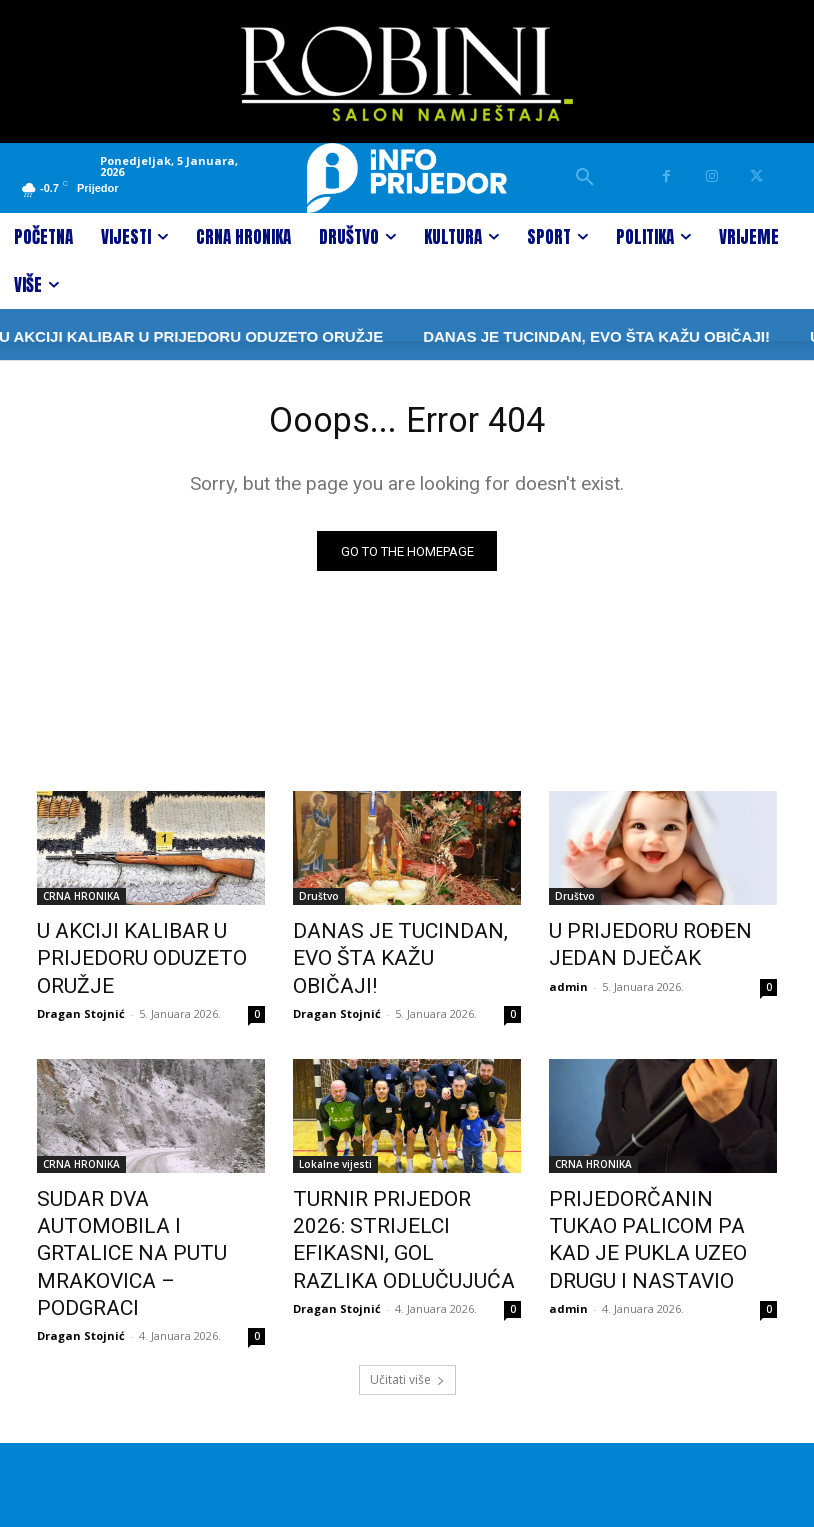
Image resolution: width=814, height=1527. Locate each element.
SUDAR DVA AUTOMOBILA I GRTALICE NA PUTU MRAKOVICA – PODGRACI (140, 1209)
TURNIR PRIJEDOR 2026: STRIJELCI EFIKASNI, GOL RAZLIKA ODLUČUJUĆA (389, 1209)
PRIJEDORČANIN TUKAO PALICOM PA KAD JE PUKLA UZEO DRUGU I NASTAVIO (653, 1209)
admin (568, 980)
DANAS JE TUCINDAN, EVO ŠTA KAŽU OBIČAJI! (527, 336)
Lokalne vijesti (335, 1154)
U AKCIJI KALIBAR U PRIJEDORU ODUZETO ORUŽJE (121, 956)
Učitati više (407, 1299)
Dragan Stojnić (81, 1003)
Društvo (319, 901)
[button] (585, 178)
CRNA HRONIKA (81, 901)
